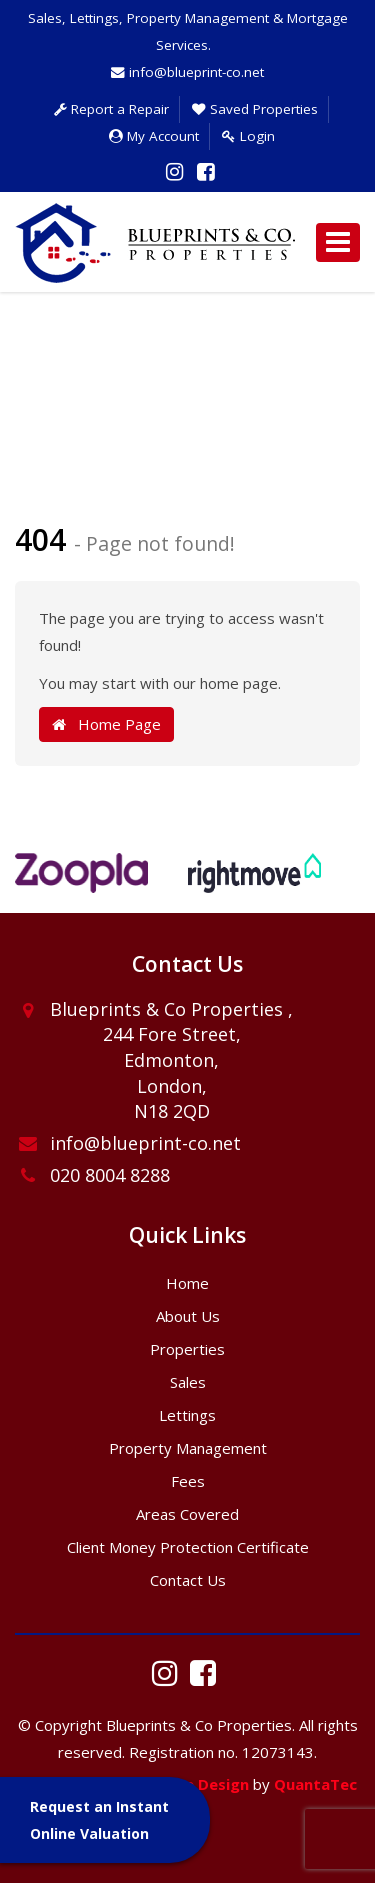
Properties (187, 1349)
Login (248, 136)
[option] (81, 883)
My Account (154, 136)
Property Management (188, 1448)
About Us (188, 1316)
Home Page (106, 724)
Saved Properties (255, 109)
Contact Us (188, 1580)
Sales (188, 1382)
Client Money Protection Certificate (188, 1547)
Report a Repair (111, 109)
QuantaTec (315, 1784)
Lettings (187, 1415)
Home (187, 1283)
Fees (188, 1481)
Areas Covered (187, 1514)
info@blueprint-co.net (187, 72)
